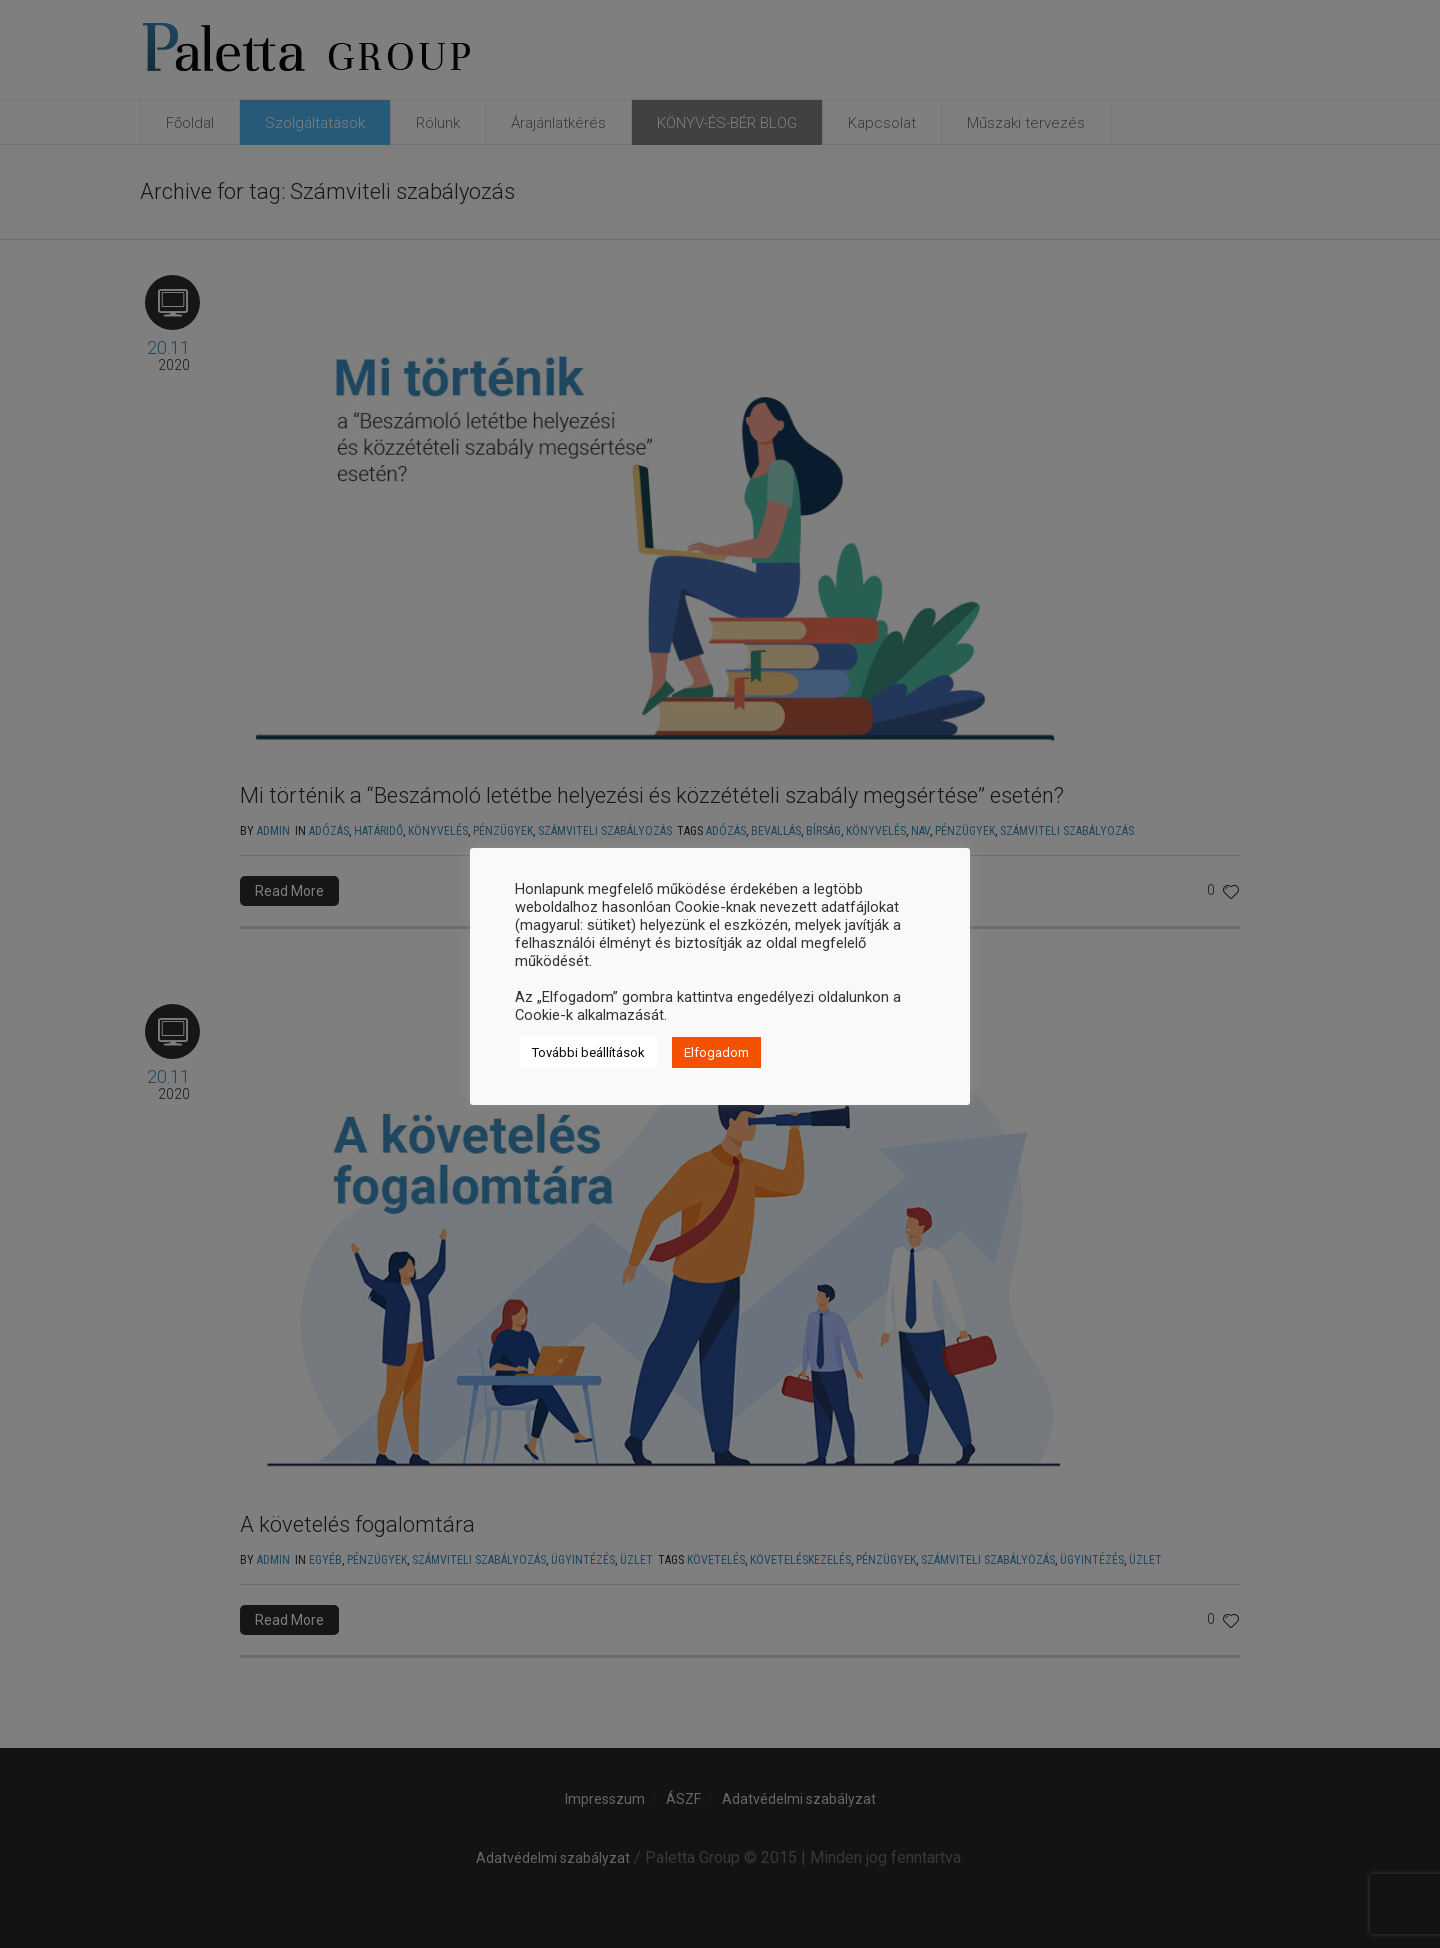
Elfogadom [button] (716, 1052)
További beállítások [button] (588, 1052)
